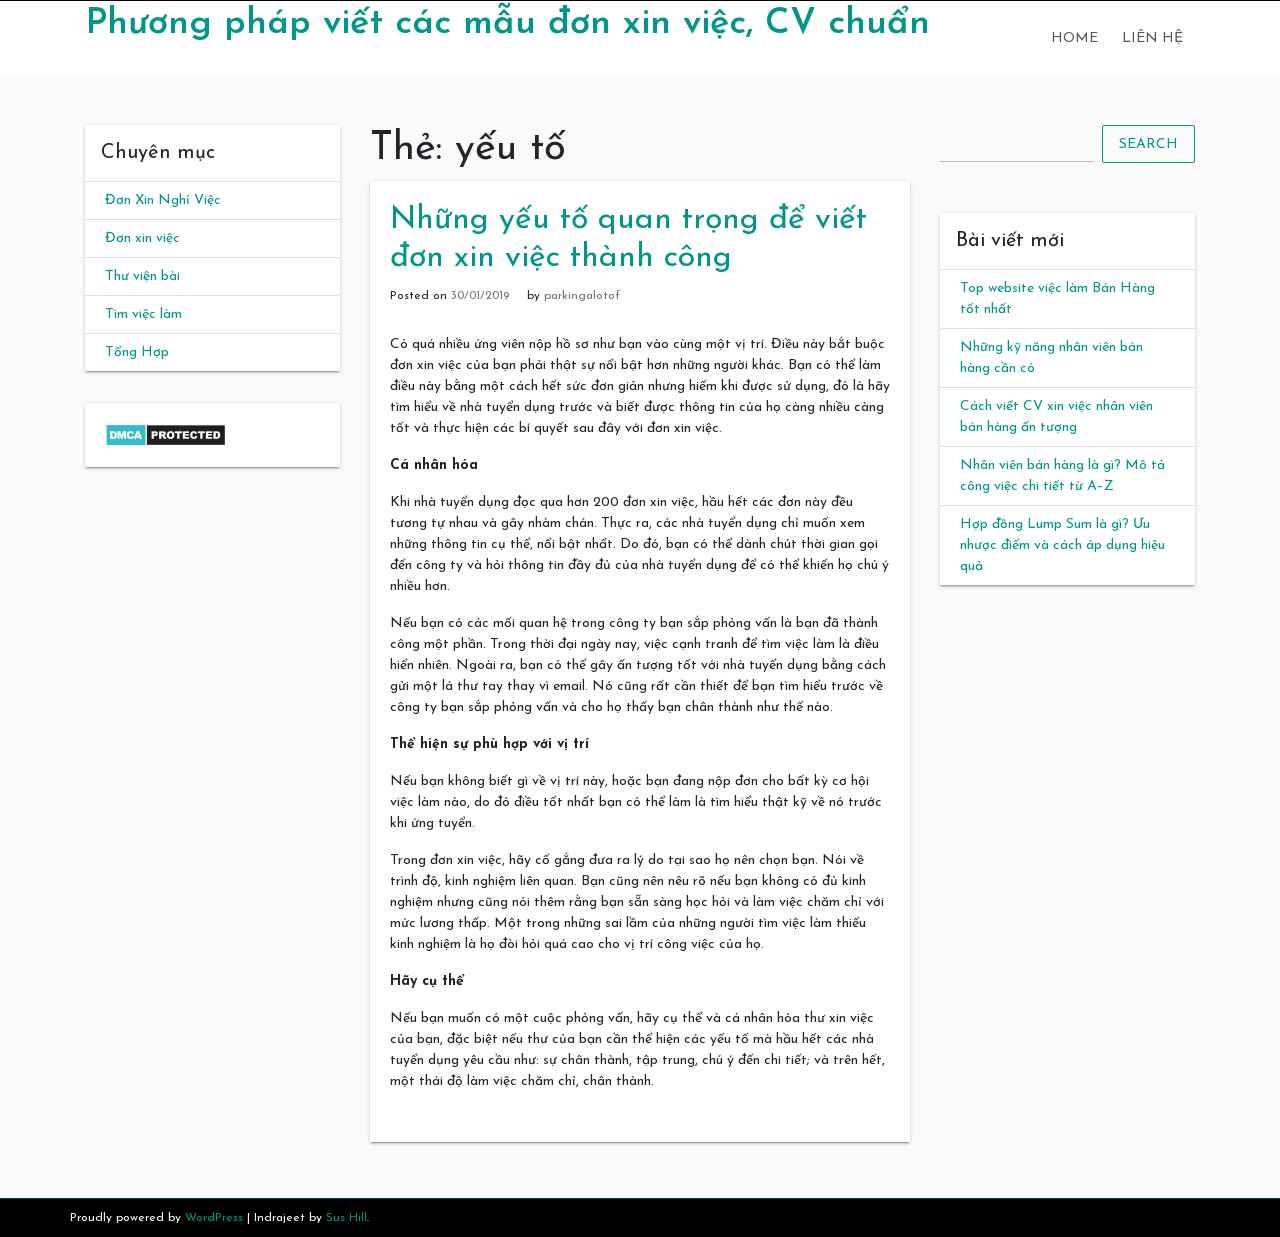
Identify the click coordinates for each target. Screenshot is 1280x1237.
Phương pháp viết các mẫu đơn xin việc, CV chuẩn (507, 24)
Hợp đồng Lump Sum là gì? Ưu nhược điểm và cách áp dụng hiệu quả (1062, 545)
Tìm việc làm (143, 314)
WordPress (214, 1218)
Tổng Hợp (137, 352)
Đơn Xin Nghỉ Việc (163, 200)
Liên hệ (1152, 38)
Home (1074, 38)
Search (1148, 144)
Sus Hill (346, 1218)
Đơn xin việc (142, 238)
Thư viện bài (142, 276)
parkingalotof (582, 296)
